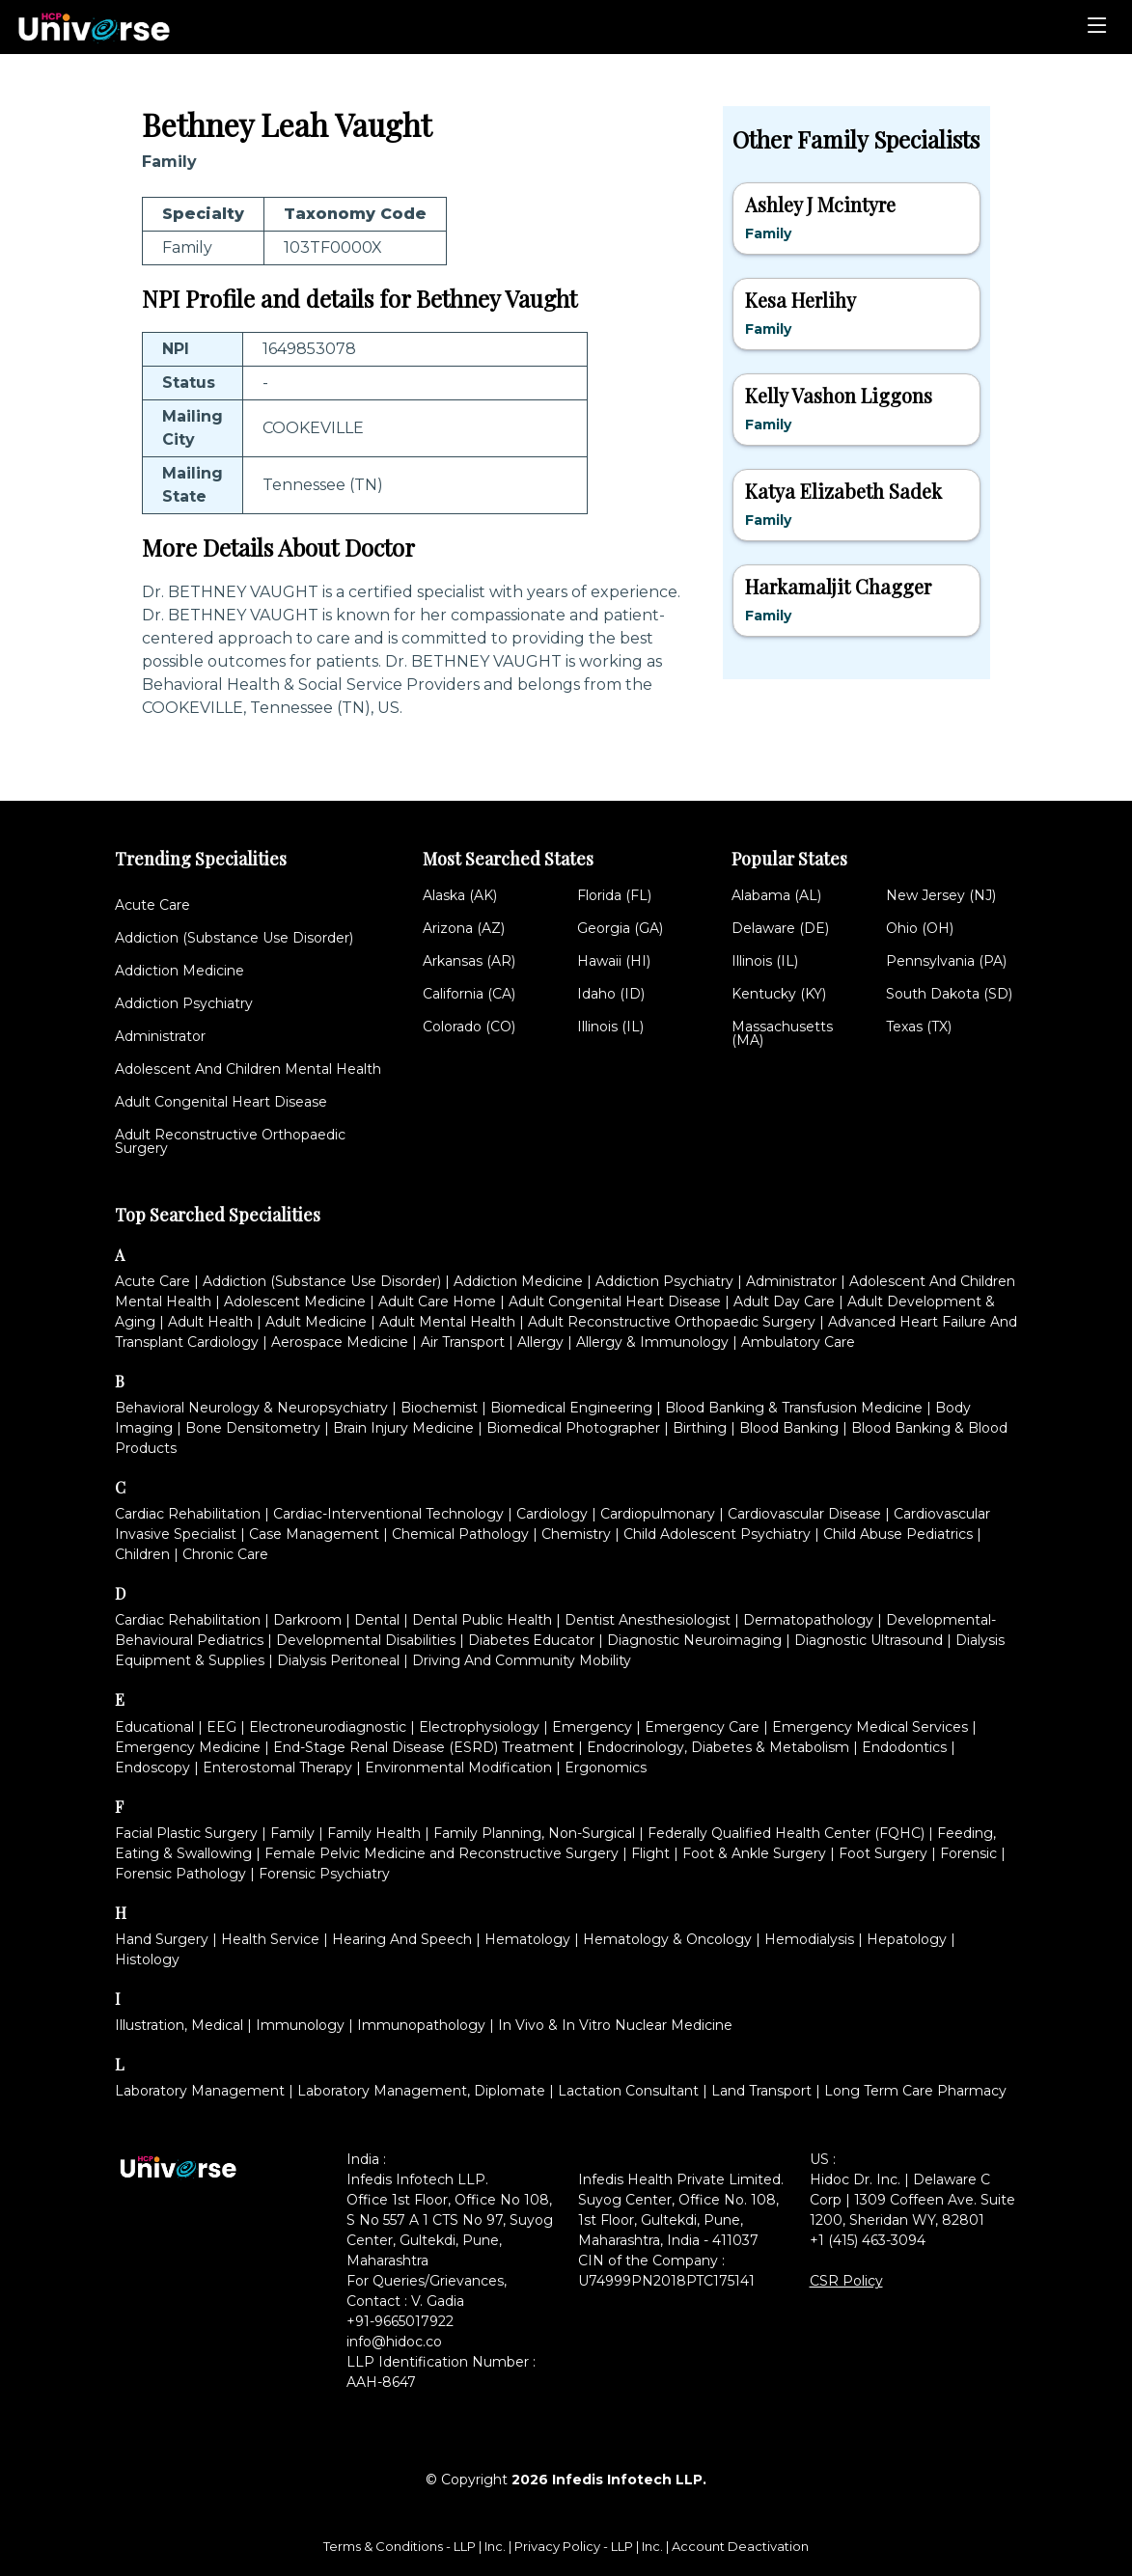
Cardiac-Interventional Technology (388, 1513)
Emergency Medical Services (870, 1727)
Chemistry (576, 1534)
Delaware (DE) (780, 928)
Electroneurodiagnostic (327, 1727)
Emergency (592, 1727)
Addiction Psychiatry (184, 1003)
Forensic (968, 1853)
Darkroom (307, 1620)
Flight (650, 1853)
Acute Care (152, 905)
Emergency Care (702, 1727)
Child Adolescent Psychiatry (717, 1534)
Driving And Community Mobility (521, 1660)
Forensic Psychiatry (324, 1873)
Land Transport (761, 2090)
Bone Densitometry (252, 1428)
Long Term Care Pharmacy (915, 2090)
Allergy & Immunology (652, 1342)
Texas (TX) (919, 1026)
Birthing (700, 1428)
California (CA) (469, 993)
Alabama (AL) (776, 895)
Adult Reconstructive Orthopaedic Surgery (230, 1141)
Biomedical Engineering (571, 1407)
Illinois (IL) (610, 1026)
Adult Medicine (316, 1321)
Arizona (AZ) (464, 928)
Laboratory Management (200, 2090)
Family (292, 1833)
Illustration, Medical (179, 2025)
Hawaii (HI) (613, 961)
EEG (221, 1727)
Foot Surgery (883, 1853)
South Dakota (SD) (949, 993)
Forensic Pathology (180, 1873)
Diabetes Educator (531, 1640)
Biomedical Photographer (573, 1428)
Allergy (540, 1342)
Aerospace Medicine (339, 1342)
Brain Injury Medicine (403, 1428)
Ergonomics (606, 1767)
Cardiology (552, 1513)
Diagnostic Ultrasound (868, 1640)
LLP (465, 2546)
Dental (377, 1620)
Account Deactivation (740, 2546)
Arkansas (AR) (469, 961)
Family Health (374, 1833)
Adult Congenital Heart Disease (221, 1102)
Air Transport (463, 1342)
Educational (154, 1727)
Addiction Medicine (179, 970)
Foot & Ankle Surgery (754, 1853)
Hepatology (907, 1939)
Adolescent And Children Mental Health (248, 1069)
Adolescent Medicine (295, 1301)
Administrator (160, 1036)
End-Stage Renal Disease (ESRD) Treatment (423, 1747)
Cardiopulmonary (657, 1513)
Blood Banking (789, 1428)
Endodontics (904, 1747)
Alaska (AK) (460, 895)
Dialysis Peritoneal (338, 1660)
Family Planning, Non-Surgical (534, 1833)
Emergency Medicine (188, 1747)
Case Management (314, 1534)
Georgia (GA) (620, 928)
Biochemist (439, 1407)
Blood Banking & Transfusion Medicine (794, 1407)
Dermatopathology (808, 1620)
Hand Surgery (161, 1939)
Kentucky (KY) (779, 993)
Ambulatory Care (798, 1342)
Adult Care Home (437, 1301)
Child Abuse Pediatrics (898, 1534)
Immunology (300, 2025)
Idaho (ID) (611, 993)
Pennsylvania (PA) (946, 961)
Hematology (527, 1939)
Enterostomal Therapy (277, 1767)
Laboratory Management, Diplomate (421, 2090)
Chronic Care (225, 1554)
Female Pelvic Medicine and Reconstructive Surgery (441, 1853)
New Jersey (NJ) (941, 895)
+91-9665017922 (400, 2321)
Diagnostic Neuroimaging (694, 1640)
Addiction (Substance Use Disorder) (234, 938)
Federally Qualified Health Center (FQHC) (786, 1833)
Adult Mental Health (447, 1321)
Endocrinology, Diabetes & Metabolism (718, 1747)
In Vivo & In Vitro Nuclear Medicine (615, 2025)
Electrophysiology (479, 1727)
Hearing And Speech (402, 1939)
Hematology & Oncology (667, 1939)
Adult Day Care (784, 1301)
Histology (147, 1959)
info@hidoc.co (394, 2341)
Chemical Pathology (460, 1534)
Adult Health (210, 1321)
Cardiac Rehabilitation (188, 1513)
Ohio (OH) (919, 928)
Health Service (270, 1939)
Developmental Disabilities (366, 1640)
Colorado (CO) (469, 1026)
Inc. (496, 2546)
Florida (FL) (614, 895)
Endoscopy (152, 1767)
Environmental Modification (458, 1767)
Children (142, 1554)
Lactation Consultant (628, 2090)
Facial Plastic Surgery (186, 1833)
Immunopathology (421, 2025)
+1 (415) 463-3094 (867, 2240)
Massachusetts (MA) (782, 1033)
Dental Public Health (482, 1620)
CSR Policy (846, 2280)
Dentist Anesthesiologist (648, 1620)
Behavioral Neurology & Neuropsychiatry (251, 1407)
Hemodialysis (809, 1939)
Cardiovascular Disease (804, 1513)
